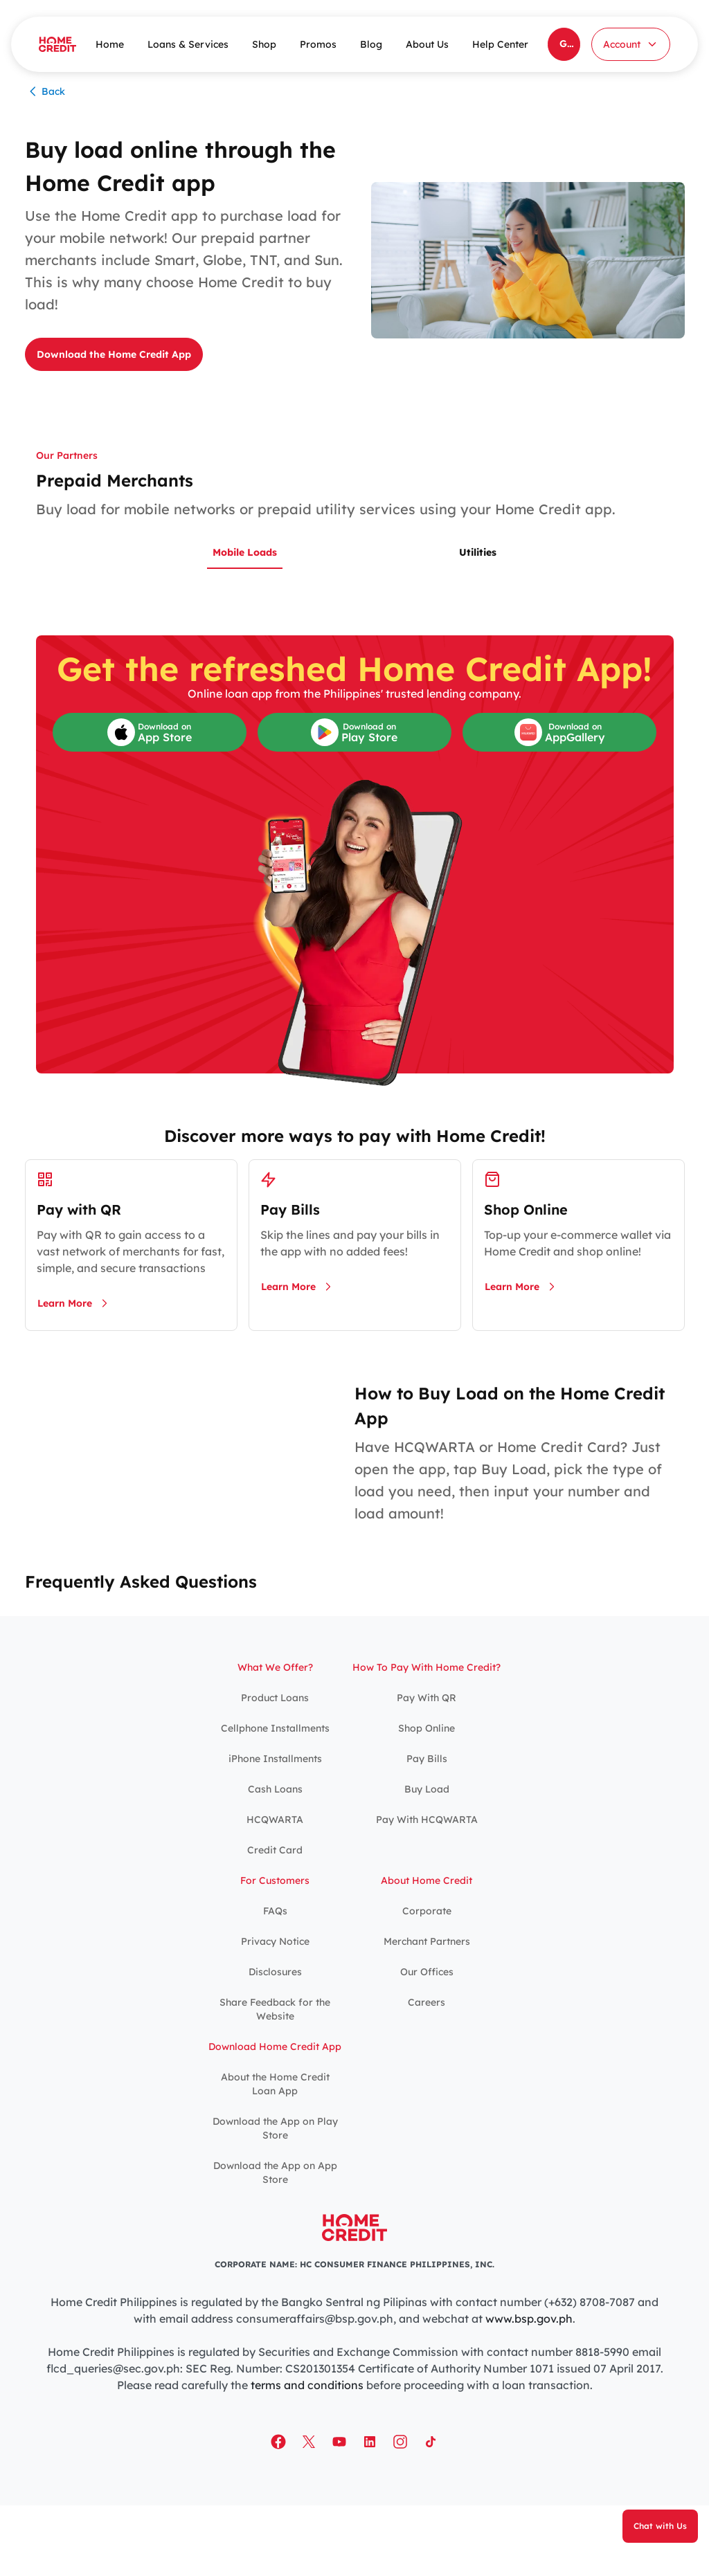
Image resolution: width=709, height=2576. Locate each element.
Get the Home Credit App (569, 43)
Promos (318, 44)
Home (110, 44)
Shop (264, 44)
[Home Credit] (57, 44)
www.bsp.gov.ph (529, 2318)
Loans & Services (187, 44)
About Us (427, 44)
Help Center (500, 44)
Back (45, 91)
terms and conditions (307, 2385)
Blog (371, 44)
